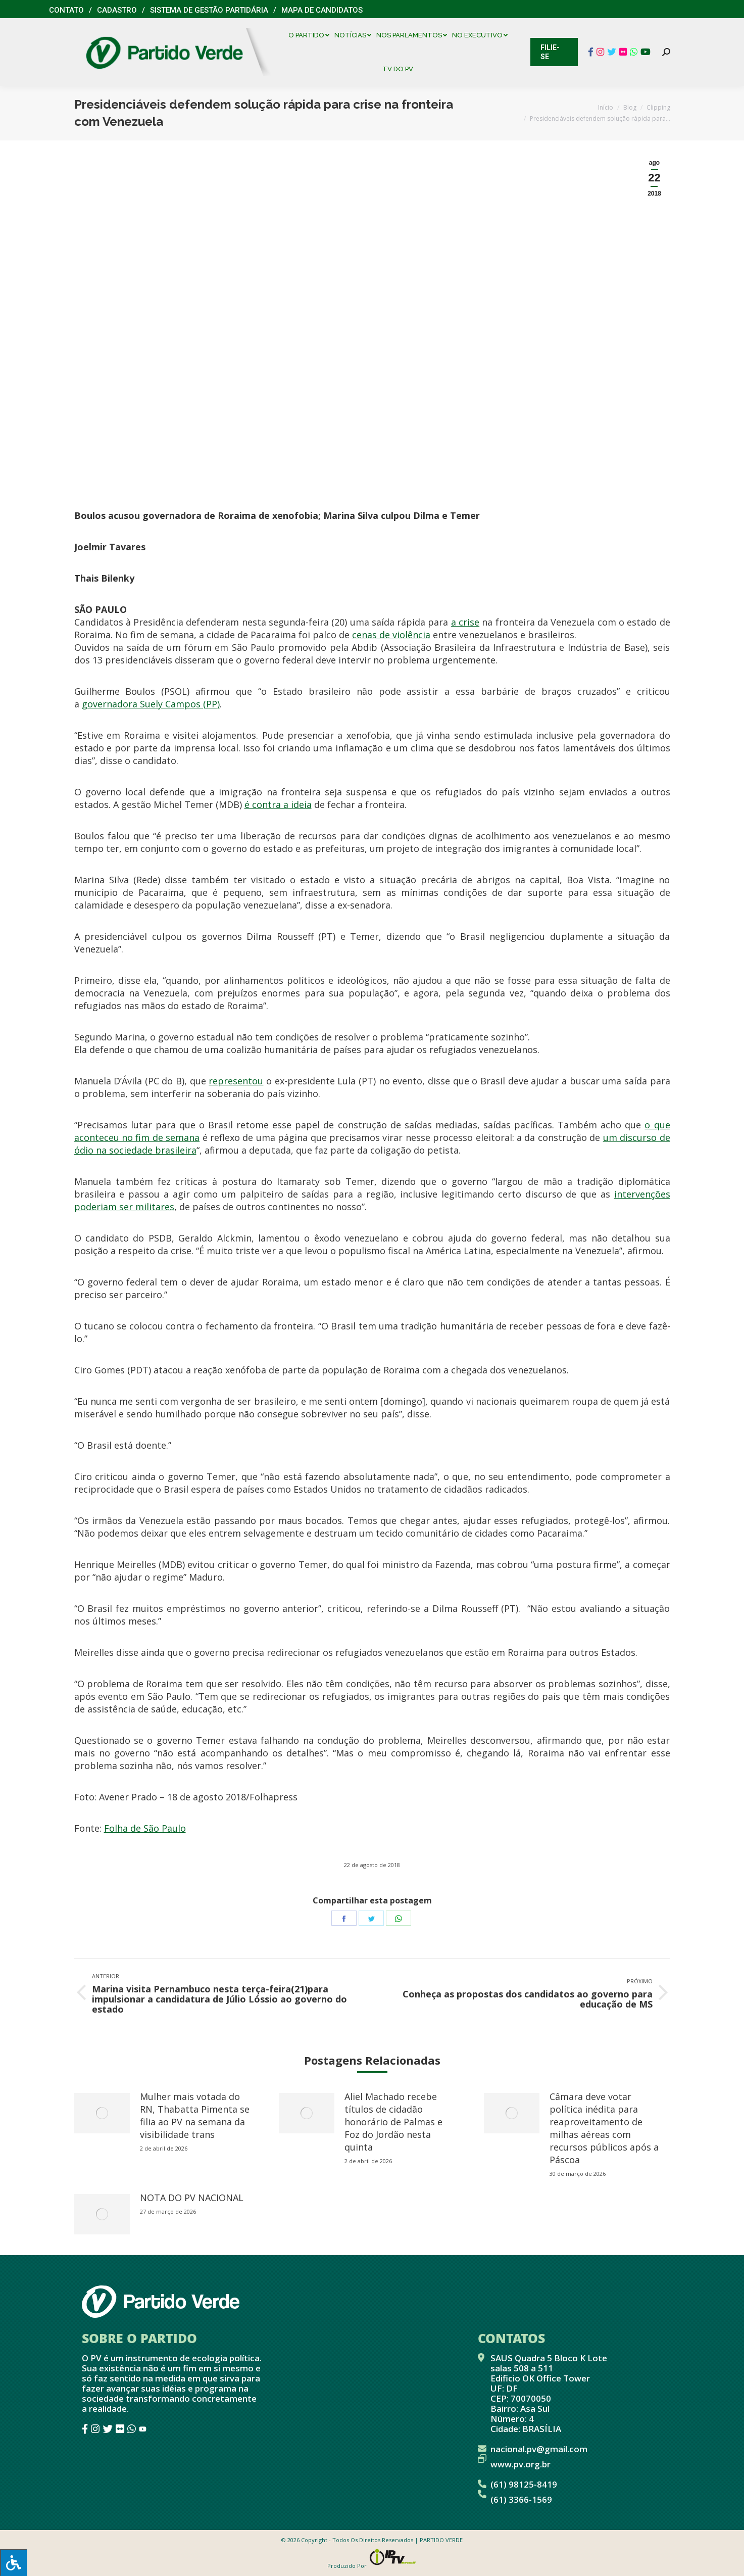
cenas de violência (391, 635)
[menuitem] (311, 35)
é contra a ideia (278, 804)
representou (236, 1081)
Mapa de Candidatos (322, 10)
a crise (465, 622)
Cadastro (117, 10)
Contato (66, 10)
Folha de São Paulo (145, 1828)
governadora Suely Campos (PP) (151, 704)
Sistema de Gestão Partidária (209, 10)
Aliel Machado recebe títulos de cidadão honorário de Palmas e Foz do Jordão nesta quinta (393, 2121)
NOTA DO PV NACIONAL (191, 2197)
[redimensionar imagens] (102, 2113)
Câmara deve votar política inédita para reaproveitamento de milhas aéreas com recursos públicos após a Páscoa (604, 2128)
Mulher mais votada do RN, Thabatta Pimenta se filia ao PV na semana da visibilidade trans (195, 2115)
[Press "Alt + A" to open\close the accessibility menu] (13, 2562)
